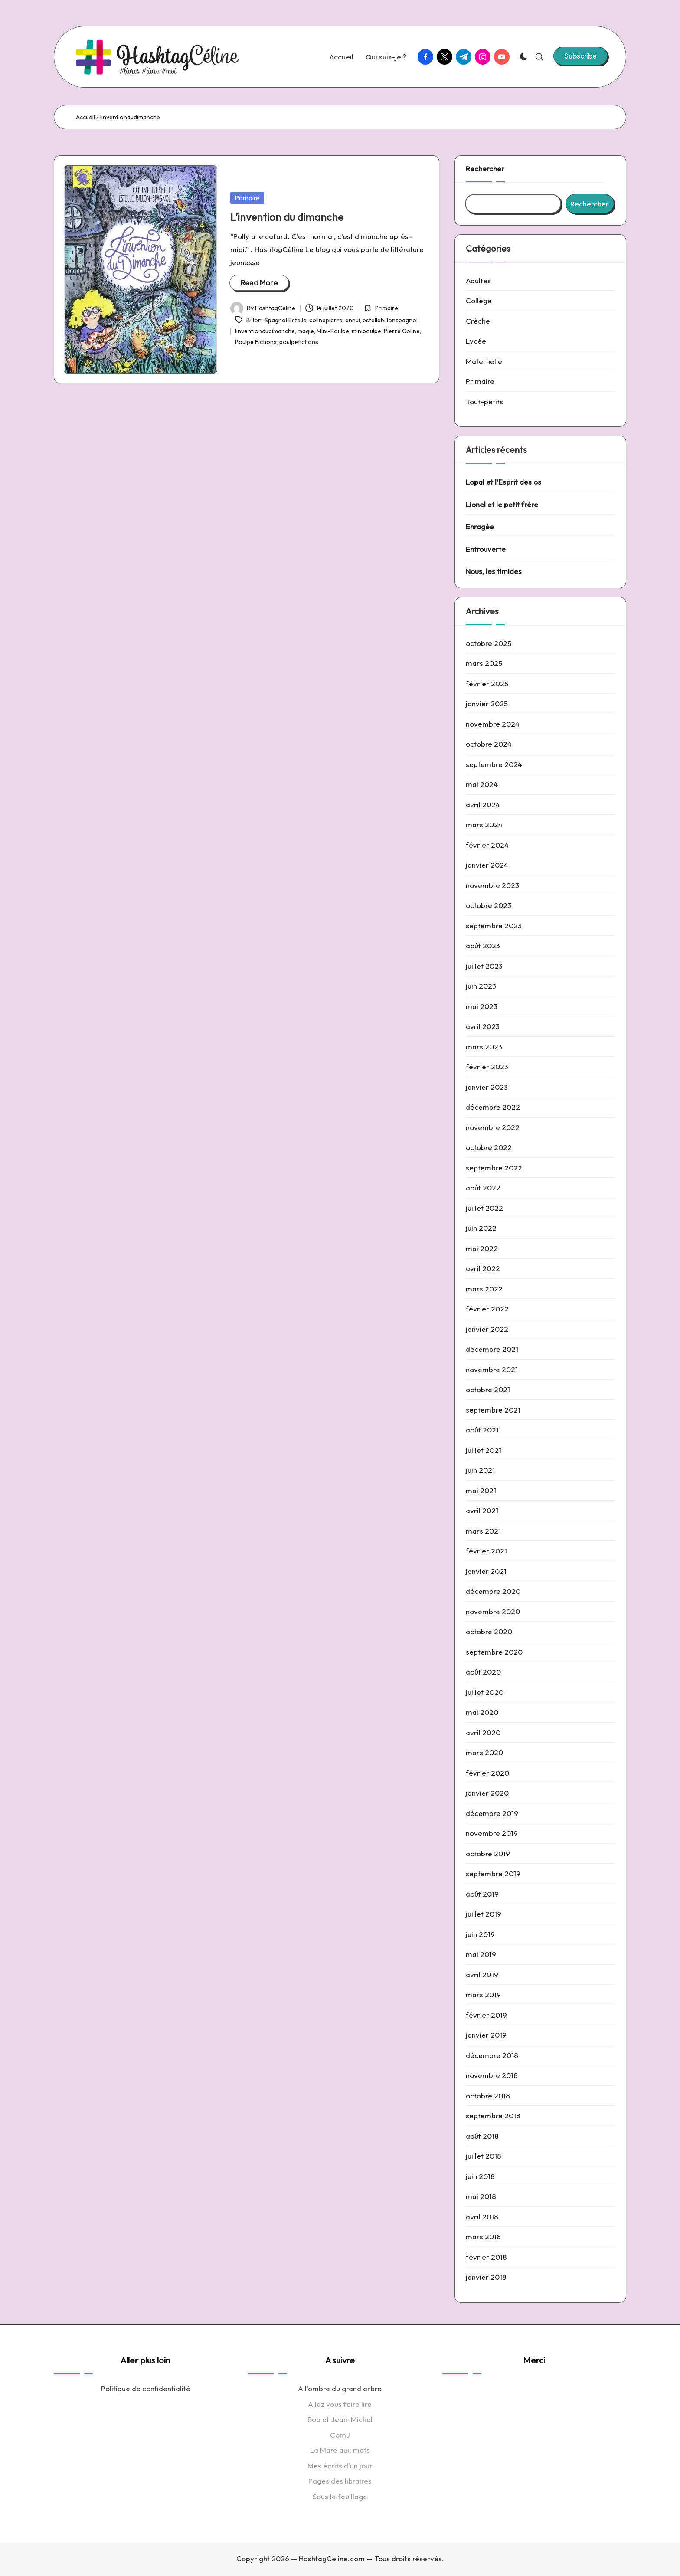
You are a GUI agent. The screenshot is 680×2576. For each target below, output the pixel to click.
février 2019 (486, 2014)
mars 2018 (483, 2236)
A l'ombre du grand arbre (340, 2388)
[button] (580, 56)
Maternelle (484, 361)
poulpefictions (298, 342)
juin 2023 (481, 985)
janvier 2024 (487, 864)
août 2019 (482, 1893)
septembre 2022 (494, 1167)
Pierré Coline (402, 331)
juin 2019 (480, 1934)
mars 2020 (484, 1752)
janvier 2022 (487, 1329)
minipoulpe (366, 331)
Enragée (480, 526)
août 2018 (482, 2135)
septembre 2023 (494, 925)
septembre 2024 (494, 764)
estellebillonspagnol (390, 320)
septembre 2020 (494, 1651)
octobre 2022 (489, 1147)
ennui (352, 320)
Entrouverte (486, 549)
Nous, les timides (494, 571)
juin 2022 (481, 1227)
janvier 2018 (486, 2276)
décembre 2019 (492, 1813)
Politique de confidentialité (145, 2388)
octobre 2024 (489, 743)
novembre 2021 (492, 1369)
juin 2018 (480, 2176)
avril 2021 (482, 1510)
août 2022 (483, 1187)
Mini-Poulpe (333, 331)
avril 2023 (483, 1026)
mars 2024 (484, 824)
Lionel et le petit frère (502, 504)
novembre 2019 (492, 1833)
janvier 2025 (487, 703)
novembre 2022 (493, 1127)
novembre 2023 (492, 885)
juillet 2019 (483, 1913)
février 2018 (486, 2256)
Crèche (478, 320)
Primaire (247, 197)
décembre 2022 (493, 1106)
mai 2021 (481, 1490)
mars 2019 (483, 1994)
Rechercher (485, 168)
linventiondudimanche (265, 331)
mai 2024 (482, 784)
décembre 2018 (492, 2055)
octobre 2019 (488, 1853)
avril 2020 (483, 1732)
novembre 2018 (492, 2075)
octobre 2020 (489, 1631)
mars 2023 (484, 1046)
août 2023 (483, 945)
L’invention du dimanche (286, 216)
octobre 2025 (488, 643)
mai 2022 (482, 1248)
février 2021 (486, 1550)
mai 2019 (481, 1954)
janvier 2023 (487, 1086)
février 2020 (487, 1772)
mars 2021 (483, 1530)
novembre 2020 (493, 1611)
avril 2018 (482, 2216)
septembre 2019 (493, 1873)
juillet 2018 (483, 2155)
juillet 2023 (484, 965)
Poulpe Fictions (256, 342)
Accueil (85, 117)
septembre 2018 (493, 2115)
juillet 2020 (484, 1692)
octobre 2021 (488, 1389)
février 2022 (487, 1308)
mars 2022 (484, 1288)
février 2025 (487, 683)
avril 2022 (483, 1268)
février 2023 (487, 1066)
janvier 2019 (486, 2034)
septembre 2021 (493, 1409)
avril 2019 (482, 1974)
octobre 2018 (488, 2095)
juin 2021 (480, 1470)
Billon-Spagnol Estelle (276, 320)
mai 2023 (481, 1006)
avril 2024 (483, 804)
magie (306, 331)
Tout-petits (484, 401)
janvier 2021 (486, 1571)
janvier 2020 (487, 1792)
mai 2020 (482, 1712)
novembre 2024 (493, 723)
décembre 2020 (493, 1591)
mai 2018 (481, 2196)
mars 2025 (484, 663)
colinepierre (326, 320)
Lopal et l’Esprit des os (503, 481)
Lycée (476, 340)
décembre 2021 (492, 1349)
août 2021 (482, 1429)
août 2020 (483, 1671)
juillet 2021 (483, 1450)
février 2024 (487, 844)
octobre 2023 (488, 905)
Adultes (478, 280)
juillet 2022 (484, 1208)
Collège (479, 300)
